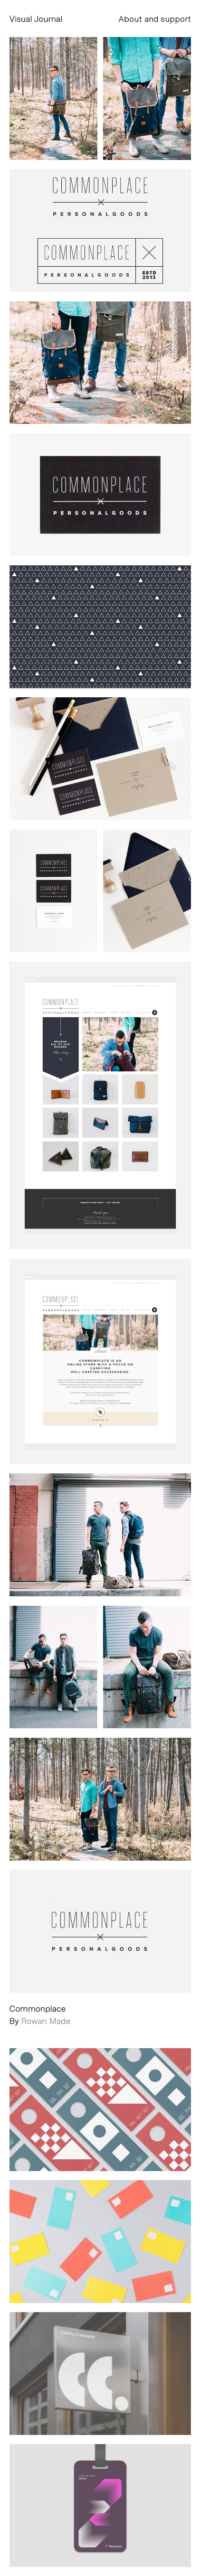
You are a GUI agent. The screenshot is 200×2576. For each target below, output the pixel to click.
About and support (154, 18)
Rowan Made (46, 2020)
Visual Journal (36, 18)
